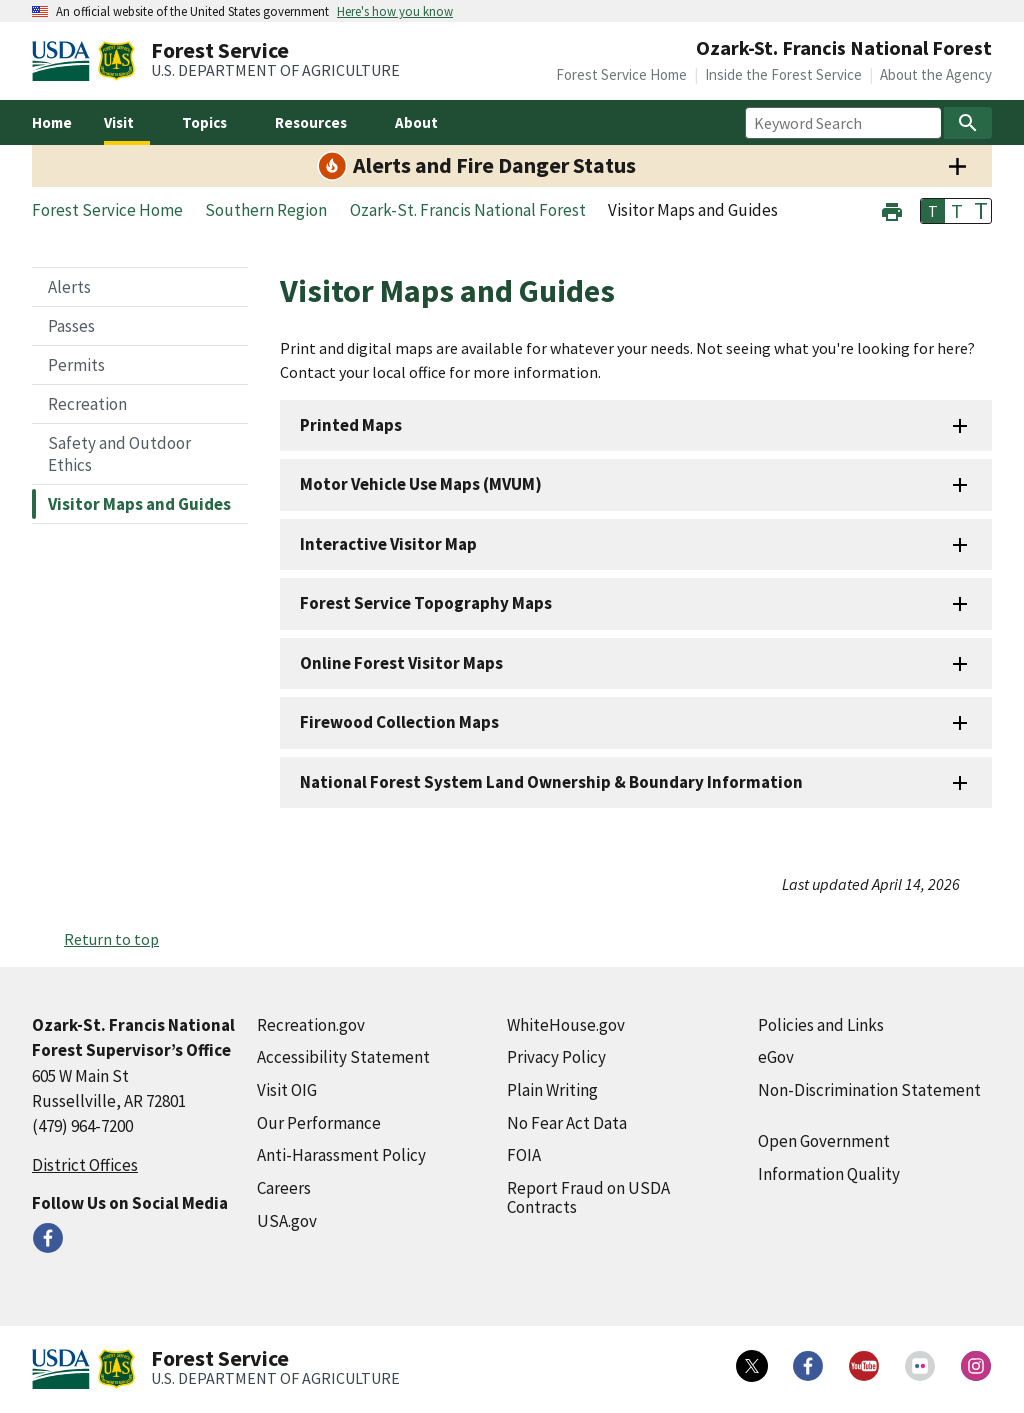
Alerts (69, 287)
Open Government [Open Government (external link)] (824, 1141)
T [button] (933, 211)
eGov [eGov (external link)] (776, 1057)
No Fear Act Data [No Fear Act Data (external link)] (567, 1123)
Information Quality (829, 1174)
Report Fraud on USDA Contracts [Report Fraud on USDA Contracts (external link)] (588, 1197)
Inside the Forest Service (783, 74)
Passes (71, 326)
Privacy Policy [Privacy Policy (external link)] (556, 1057)
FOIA (524, 1155)
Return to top (111, 939)
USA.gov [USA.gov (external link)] (287, 1221)
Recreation (87, 404)
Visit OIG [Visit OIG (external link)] (287, 1090)
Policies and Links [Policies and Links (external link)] (821, 1025)
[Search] (968, 123)
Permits (76, 365)
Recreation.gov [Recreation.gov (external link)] (311, 1025)
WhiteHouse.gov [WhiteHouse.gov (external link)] (566, 1025)
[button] (892, 209)
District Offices (85, 1165)
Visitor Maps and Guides (139, 504)
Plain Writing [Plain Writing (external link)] (552, 1090)
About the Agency (936, 74)
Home (52, 122)
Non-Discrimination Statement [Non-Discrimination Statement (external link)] (869, 1090)
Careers (284, 1188)
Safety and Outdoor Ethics (119, 454)
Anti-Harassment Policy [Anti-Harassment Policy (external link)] (341, 1155)
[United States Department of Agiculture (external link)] (65, 61)
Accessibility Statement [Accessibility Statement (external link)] (343, 1057)
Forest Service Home (621, 74)
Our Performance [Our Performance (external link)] (319, 1123)
